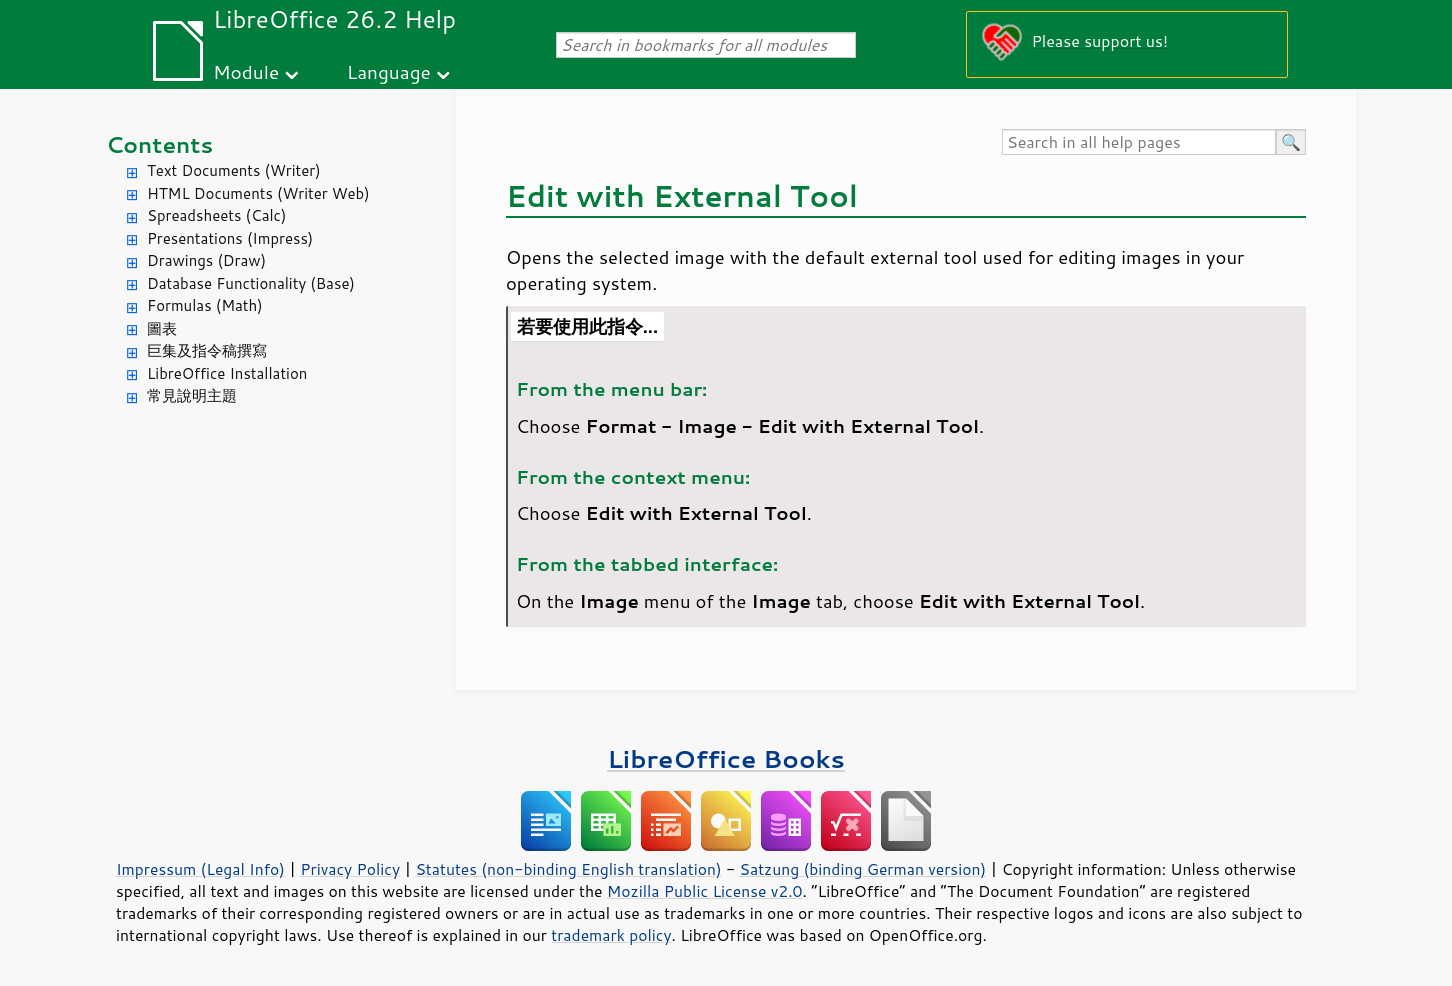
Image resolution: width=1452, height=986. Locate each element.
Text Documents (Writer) (234, 170)
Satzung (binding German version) (863, 869)
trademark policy (611, 935)
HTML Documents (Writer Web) (258, 193)
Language (389, 71)
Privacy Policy (350, 869)
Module (246, 71)
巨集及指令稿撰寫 (207, 350)
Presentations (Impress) (230, 238)
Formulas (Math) (205, 305)
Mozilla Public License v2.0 (705, 891)
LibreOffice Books (726, 758)
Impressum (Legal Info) (200, 869)
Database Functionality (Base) (251, 283)
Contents (159, 144)
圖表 (162, 328)
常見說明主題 (192, 395)
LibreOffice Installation (227, 373)
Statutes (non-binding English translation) (568, 869)
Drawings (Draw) (206, 260)
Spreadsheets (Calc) (216, 215)
